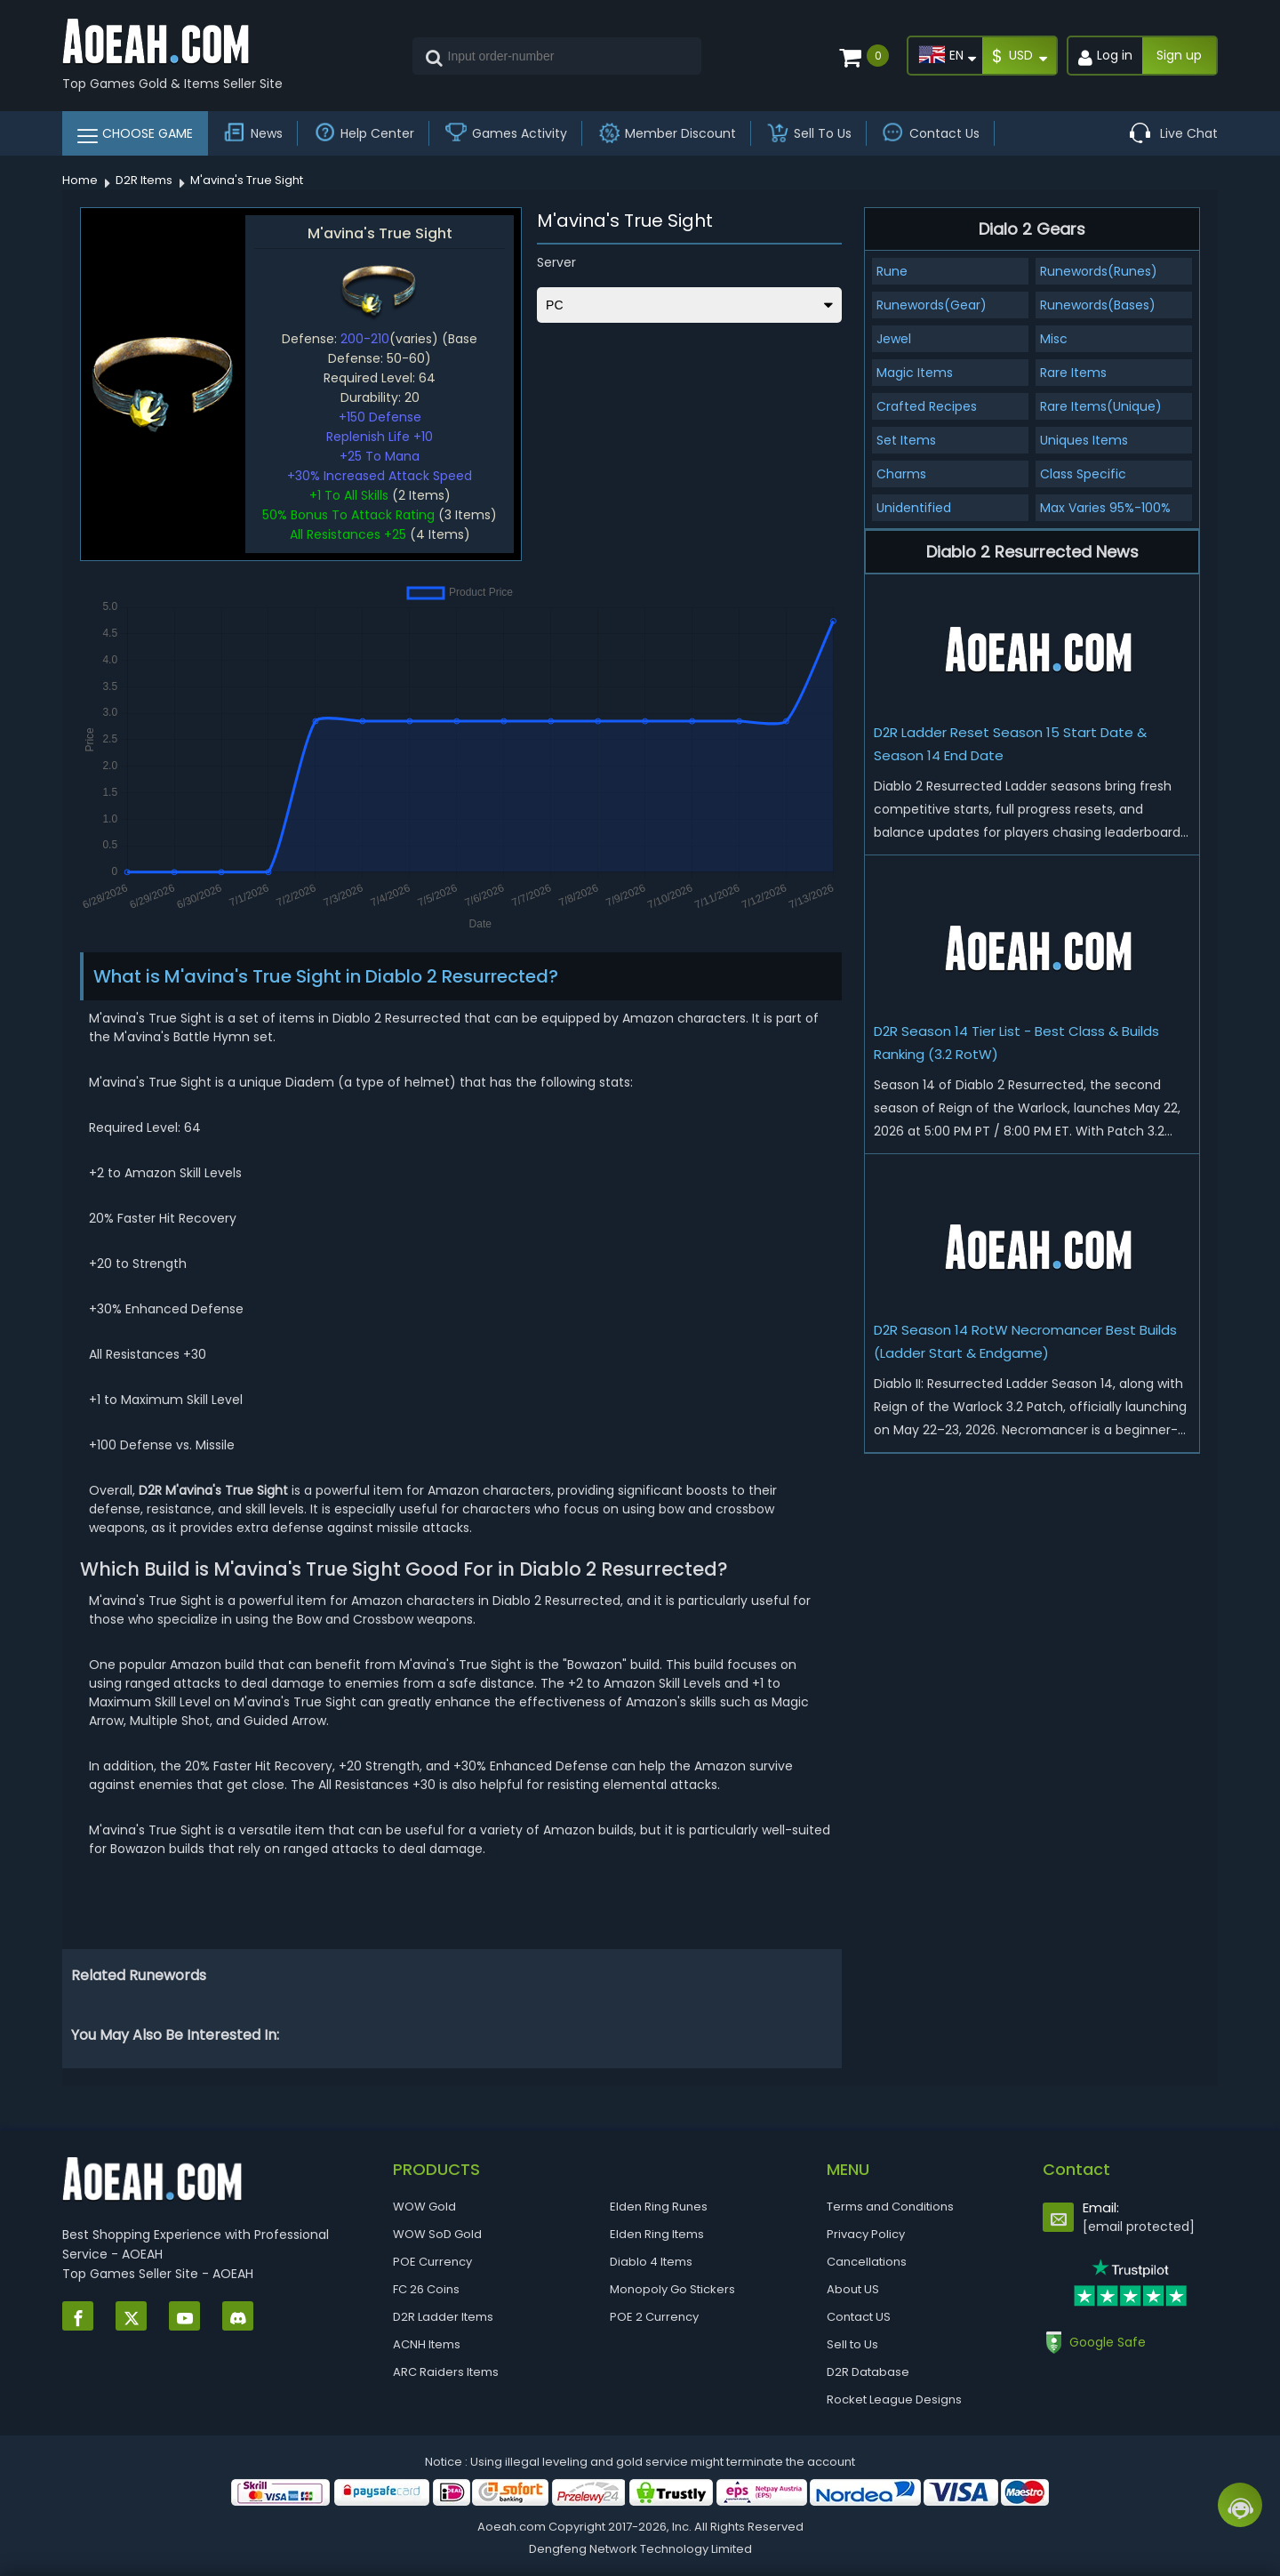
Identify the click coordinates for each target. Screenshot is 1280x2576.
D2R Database (868, 2371)
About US (853, 2289)
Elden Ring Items (657, 2234)
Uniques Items (1084, 440)
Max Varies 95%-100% (1105, 508)
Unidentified (913, 508)
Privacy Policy (866, 2234)
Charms (901, 474)
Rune (892, 271)
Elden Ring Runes (659, 2206)
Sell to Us (852, 2344)
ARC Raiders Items (446, 2371)
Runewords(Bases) (1098, 305)
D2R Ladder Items (443, 2316)
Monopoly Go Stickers (672, 2289)
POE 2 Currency (654, 2316)
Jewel (893, 339)
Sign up (1179, 55)
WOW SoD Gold (437, 2234)
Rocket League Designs (894, 2399)
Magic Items (914, 372)
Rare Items (1073, 372)
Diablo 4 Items (651, 2261)
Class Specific (1083, 474)
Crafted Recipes (926, 406)
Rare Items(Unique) (1101, 406)
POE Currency (432, 2261)
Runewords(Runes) (1098, 271)
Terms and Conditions (890, 2206)
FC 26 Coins (426, 2289)
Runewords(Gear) (931, 305)
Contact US (859, 2316)
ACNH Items (426, 2344)
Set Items (906, 440)
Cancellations (867, 2261)
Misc (1054, 339)
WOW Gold (424, 2206)
